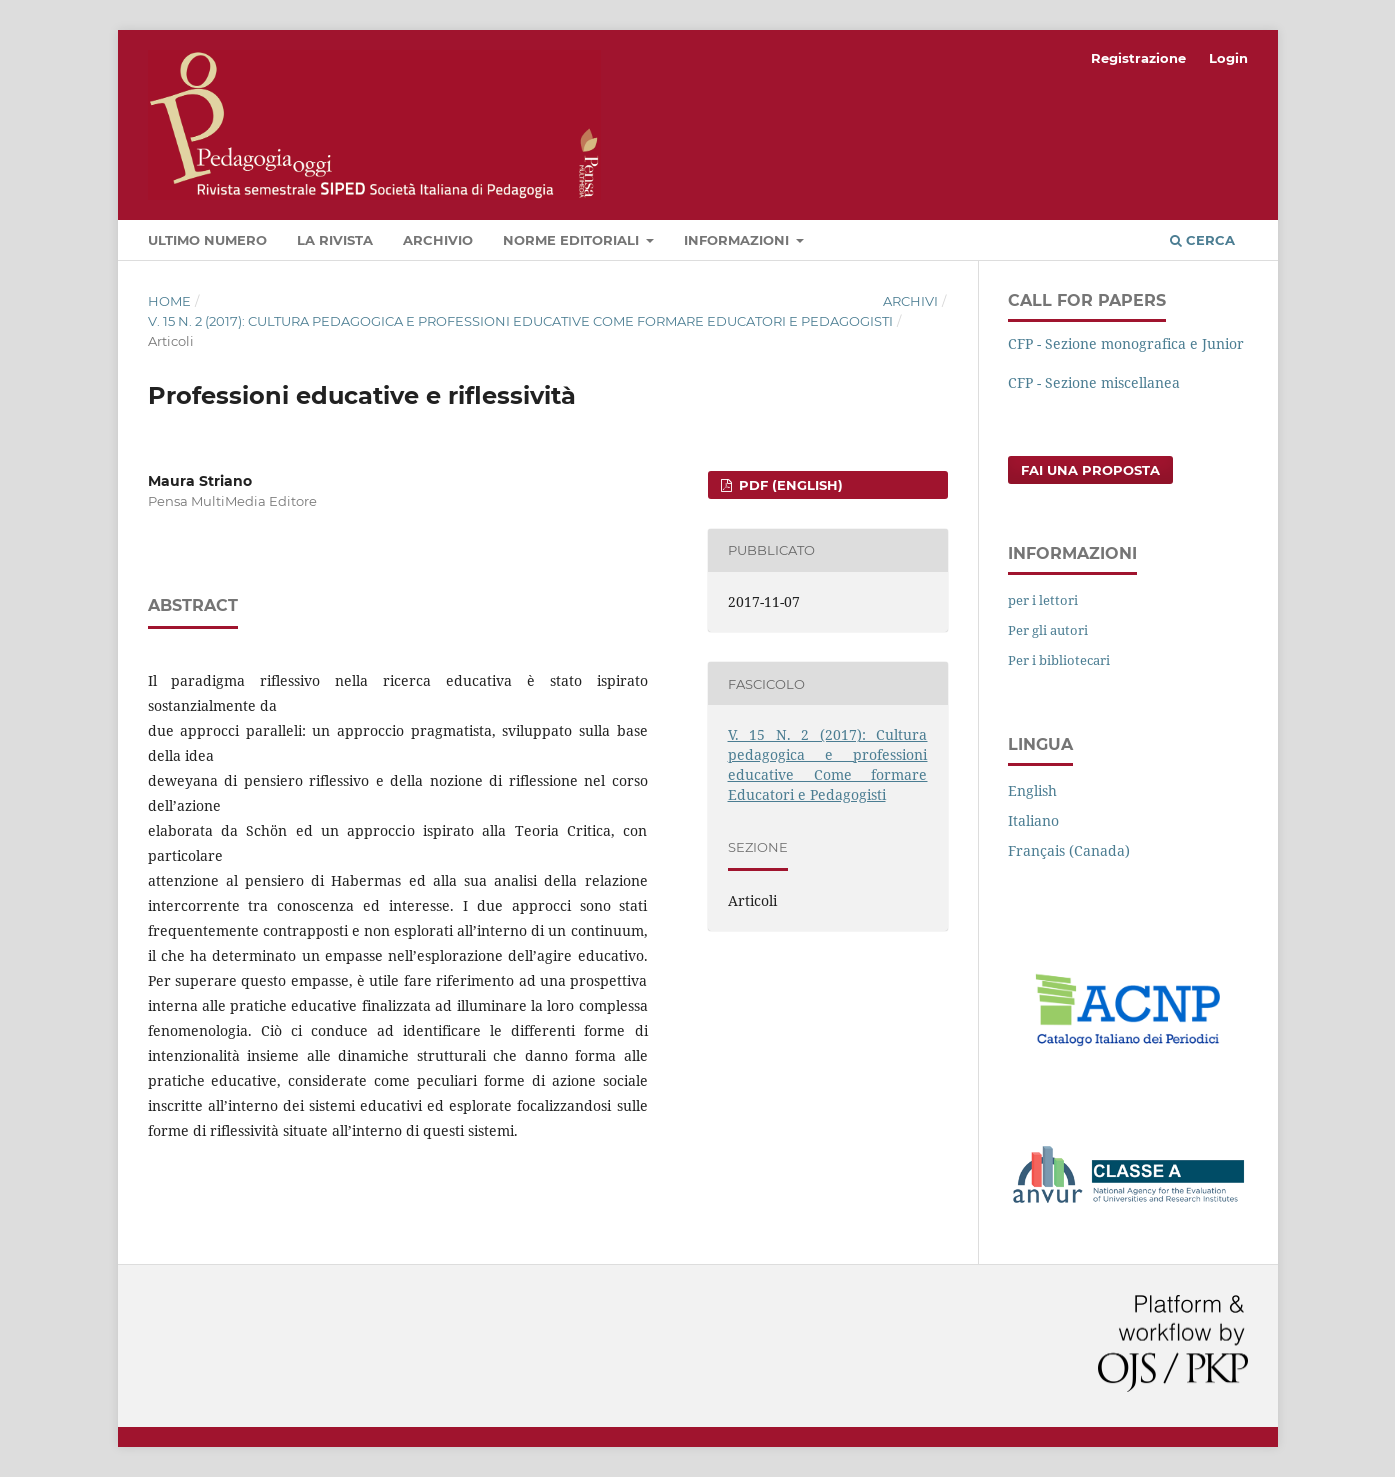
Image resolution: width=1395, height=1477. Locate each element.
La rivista (335, 240)
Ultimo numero (207, 240)
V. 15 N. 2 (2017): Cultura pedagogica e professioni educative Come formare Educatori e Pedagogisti (520, 321)
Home (169, 301)
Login (1228, 58)
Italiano (1033, 820)
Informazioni (738, 240)
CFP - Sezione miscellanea (1094, 382)
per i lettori (1043, 600)
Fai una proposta (1090, 470)
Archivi (910, 301)
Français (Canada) (1069, 850)
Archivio (438, 240)
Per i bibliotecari (1059, 660)
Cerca (1202, 240)
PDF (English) (789, 485)
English (1032, 790)
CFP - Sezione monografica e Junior (1126, 343)
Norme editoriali (573, 240)
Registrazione (1138, 58)
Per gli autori (1048, 630)
